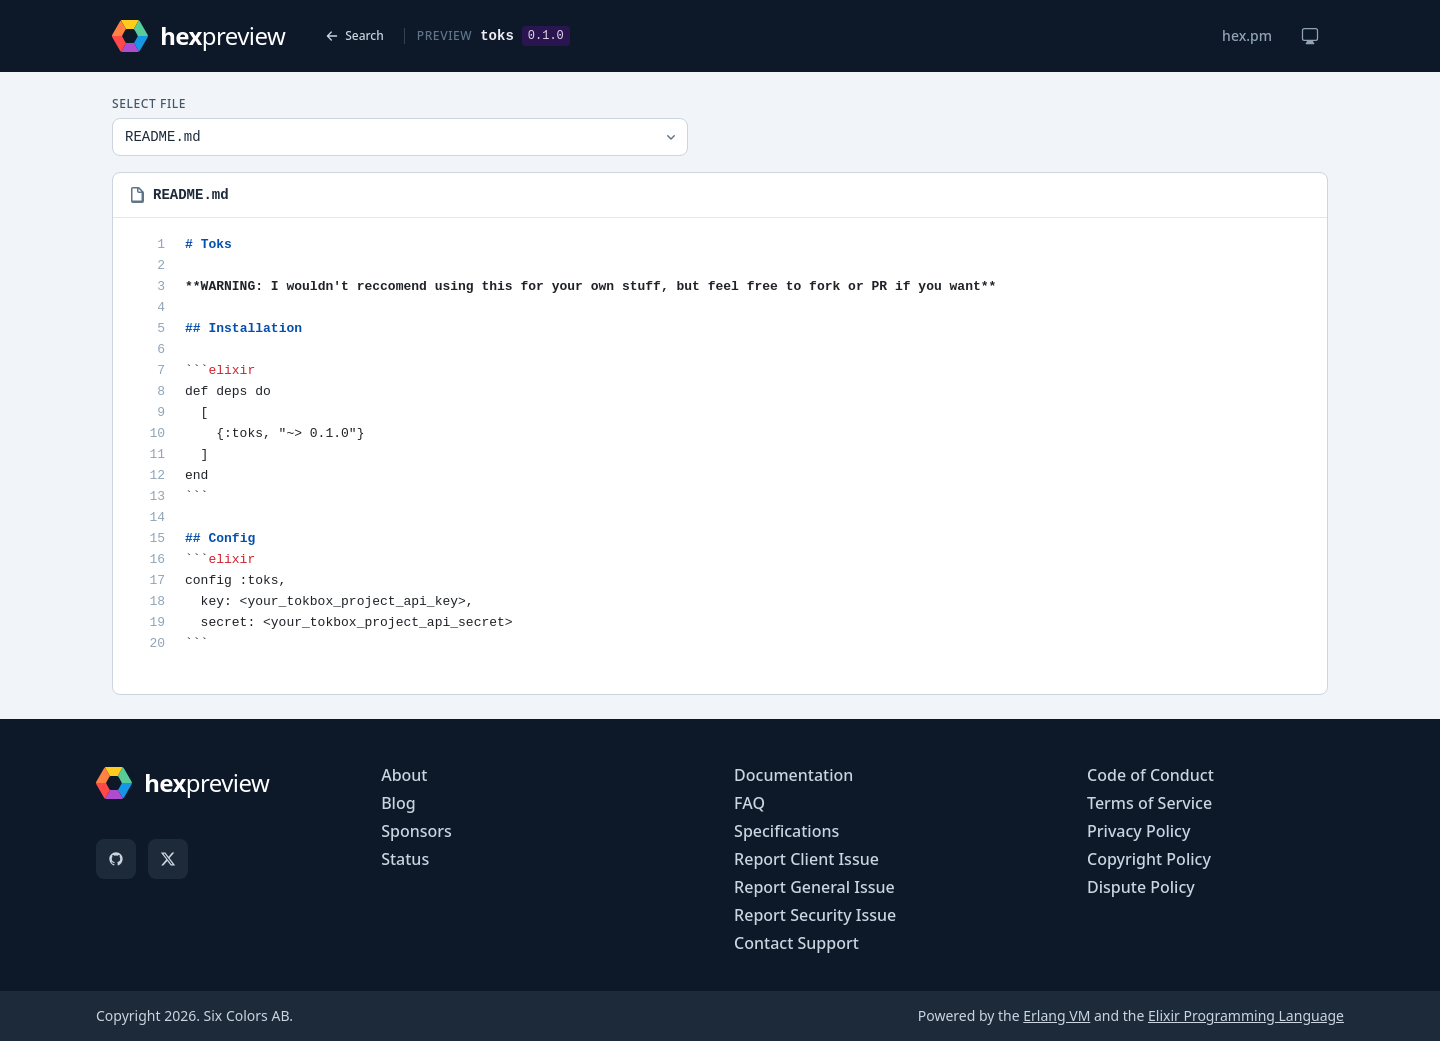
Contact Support (796, 943)
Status (405, 859)
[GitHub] (116, 859)
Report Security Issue (815, 915)
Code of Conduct (1150, 775)
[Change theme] (1310, 36)
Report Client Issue (806, 859)
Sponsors (416, 831)
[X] (168, 859)
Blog (398, 803)
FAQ (749, 803)
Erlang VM (1056, 1015)
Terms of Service (1149, 803)
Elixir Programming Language (1246, 1015)
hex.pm (1247, 35)
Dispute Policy (1141, 887)
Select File (149, 104)
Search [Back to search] (354, 35)
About (404, 775)
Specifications (786, 831)
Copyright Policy (1149, 859)
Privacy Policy (1138, 831)
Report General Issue (814, 887)
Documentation (793, 775)
